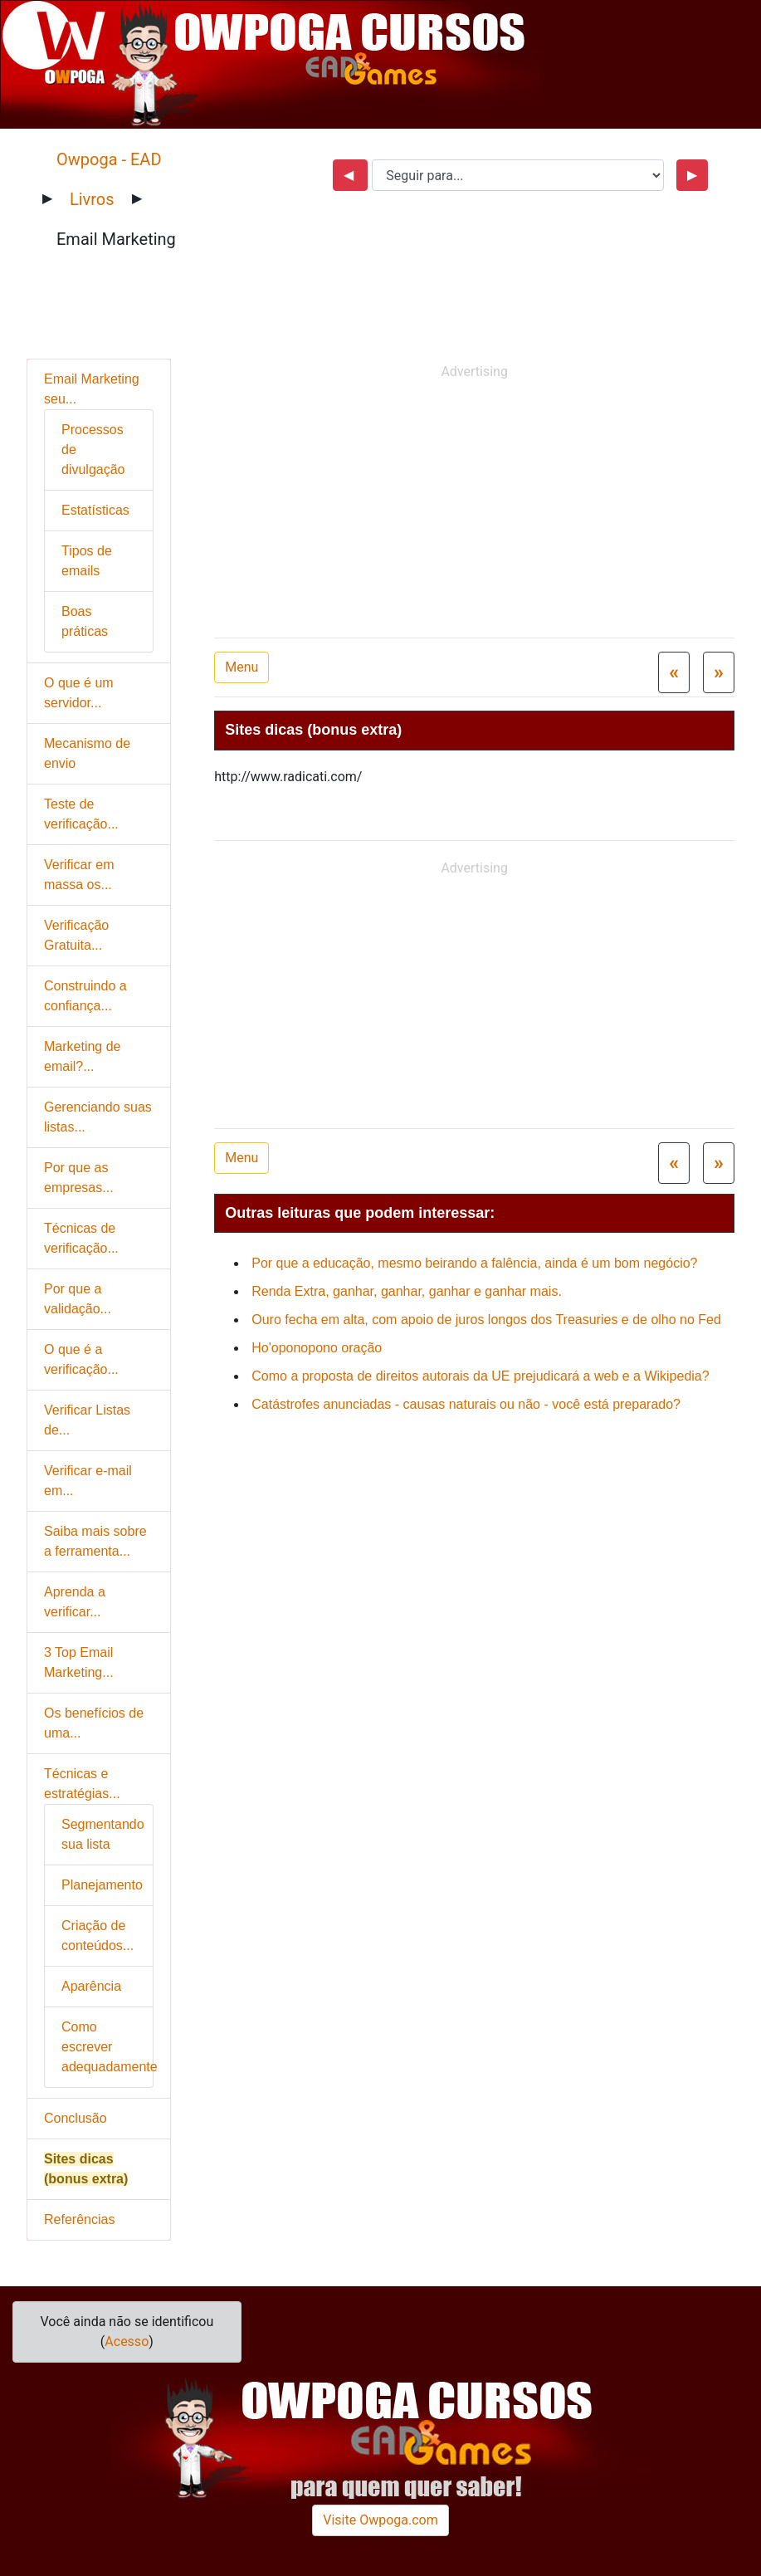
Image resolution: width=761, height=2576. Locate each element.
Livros (92, 199)
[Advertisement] (482, 502)
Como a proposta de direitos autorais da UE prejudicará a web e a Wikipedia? (480, 1376)
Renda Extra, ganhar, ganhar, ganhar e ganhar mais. (406, 1291)
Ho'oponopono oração (316, 1348)
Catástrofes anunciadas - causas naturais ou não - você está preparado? (466, 1404)
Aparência (91, 1986)
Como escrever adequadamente (109, 2047)
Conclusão (75, 2118)
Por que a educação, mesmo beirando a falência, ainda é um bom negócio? (474, 1263)
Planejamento (102, 1885)
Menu (241, 667)
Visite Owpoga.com (380, 2520)
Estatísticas (95, 510)
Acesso (127, 2341)
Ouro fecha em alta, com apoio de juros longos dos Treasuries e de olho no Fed (486, 1319)
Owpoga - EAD (109, 159)
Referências (79, 2219)
